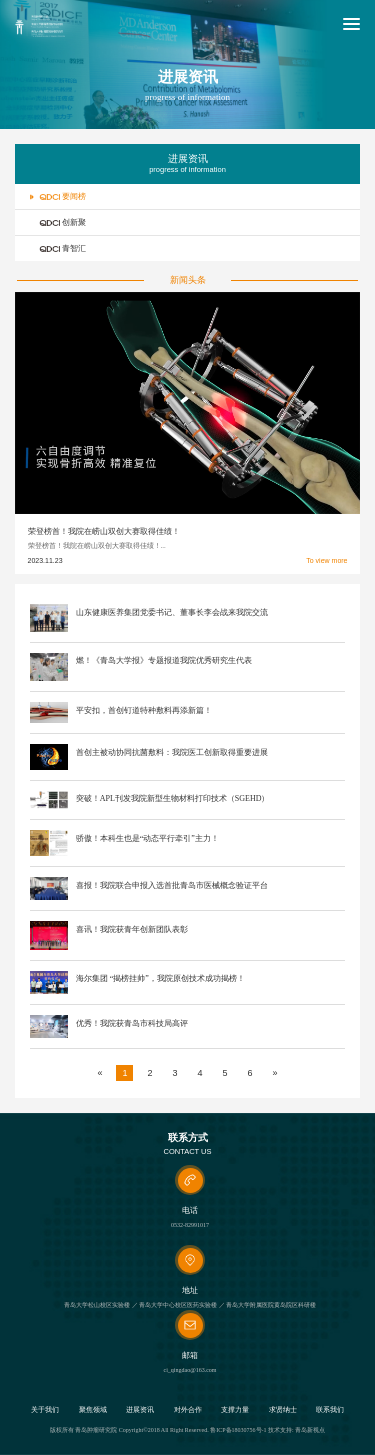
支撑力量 (235, 1410)
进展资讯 (140, 1410)
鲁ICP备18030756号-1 (238, 1430)
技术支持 (280, 1430)
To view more (326, 560)
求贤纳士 (283, 1410)
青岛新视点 (310, 1430)
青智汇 (58, 248)
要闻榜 (58, 196)
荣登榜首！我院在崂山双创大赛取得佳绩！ (104, 531)
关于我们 (45, 1410)
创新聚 (58, 222)
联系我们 (330, 1410)
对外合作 (188, 1410)
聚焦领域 (93, 1410)
